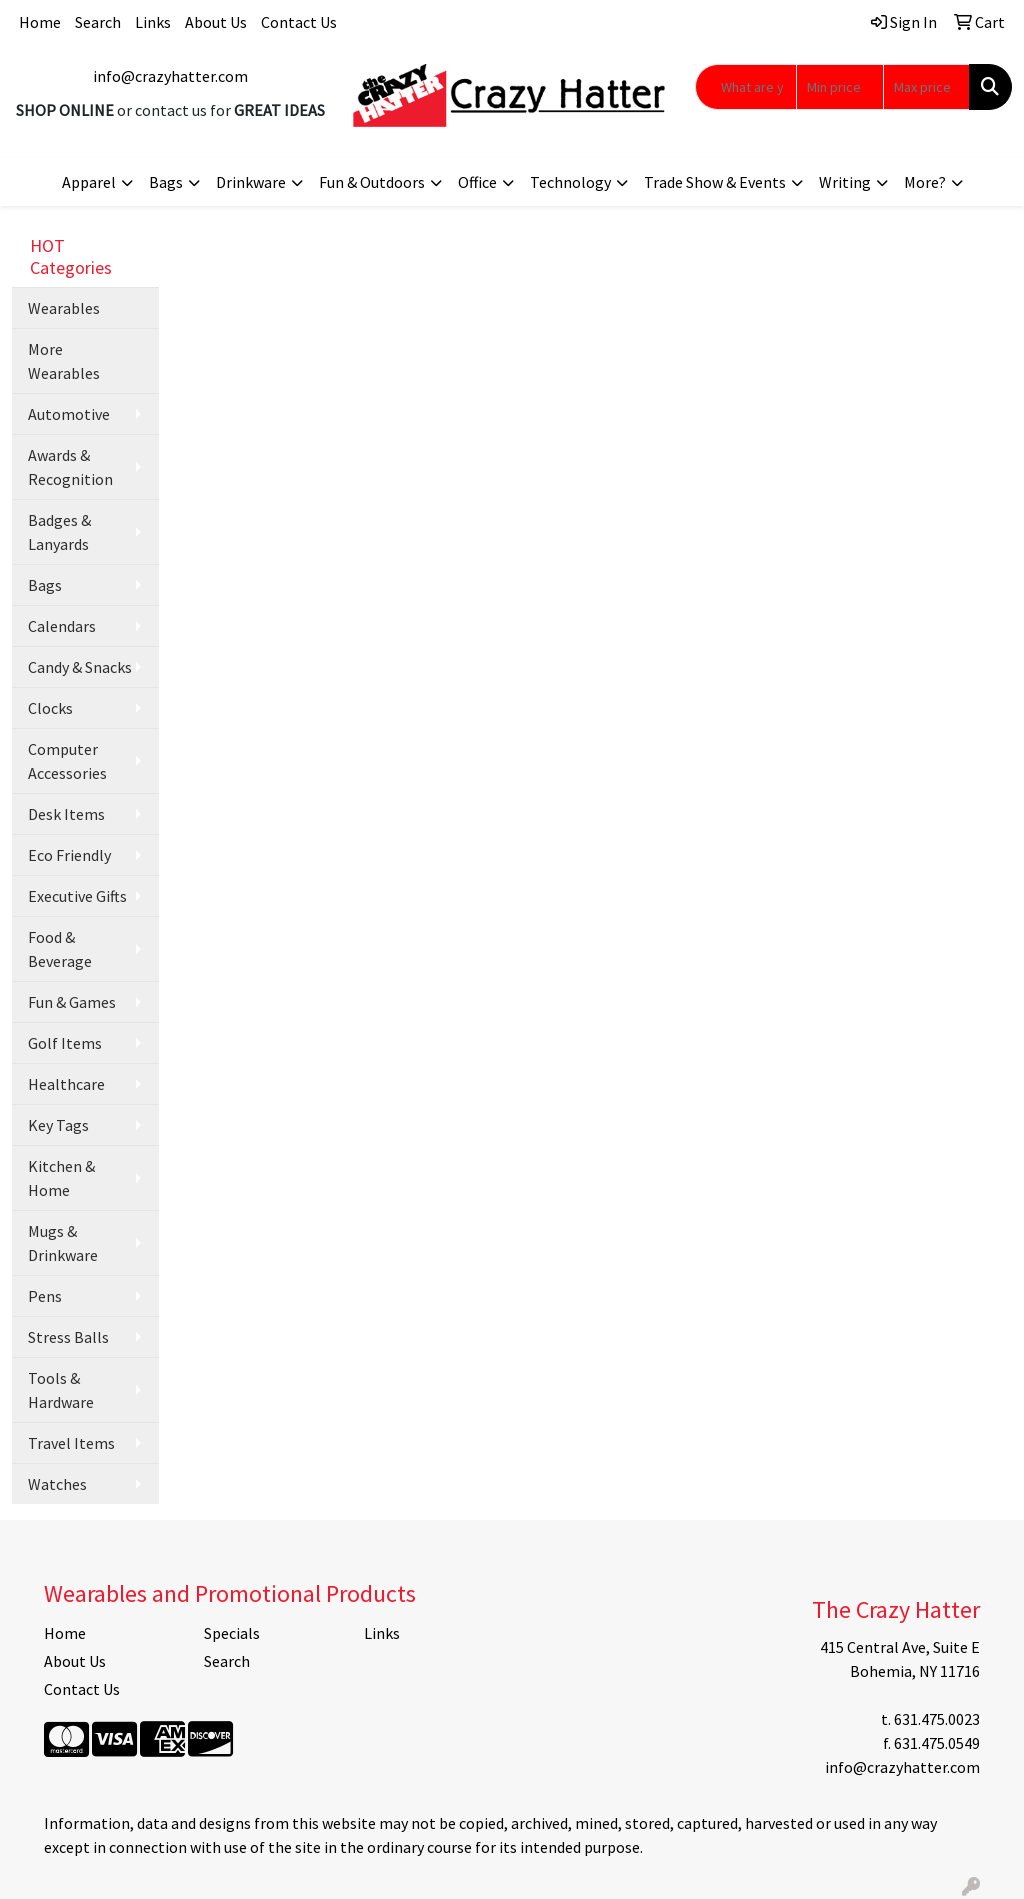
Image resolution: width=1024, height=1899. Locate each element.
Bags (166, 182)
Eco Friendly (69, 855)
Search (98, 22)
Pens (45, 1296)
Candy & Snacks (80, 667)
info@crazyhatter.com (170, 76)
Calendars (62, 626)
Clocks (50, 708)
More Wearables (64, 361)
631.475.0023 (937, 1719)
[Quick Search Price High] (926, 87)
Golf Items (65, 1043)
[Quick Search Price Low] (839, 87)
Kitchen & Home (61, 1178)
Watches (57, 1484)
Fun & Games (72, 1002)
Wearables (64, 308)
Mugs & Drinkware (63, 1243)
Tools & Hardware (61, 1390)
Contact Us (299, 22)
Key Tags (58, 1125)
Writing (845, 182)
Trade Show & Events (715, 182)
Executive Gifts (77, 896)
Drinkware (251, 182)
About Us (216, 22)
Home (40, 22)
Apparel (89, 182)
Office (477, 182)
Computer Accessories (67, 761)
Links (153, 22)
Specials (232, 1633)
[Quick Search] (746, 87)
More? (925, 182)
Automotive (69, 414)
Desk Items (66, 814)
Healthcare (66, 1084)
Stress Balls (68, 1337)
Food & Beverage (60, 949)
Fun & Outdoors (372, 182)
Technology (570, 182)
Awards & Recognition (70, 467)
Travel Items (71, 1443)
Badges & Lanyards (59, 532)
